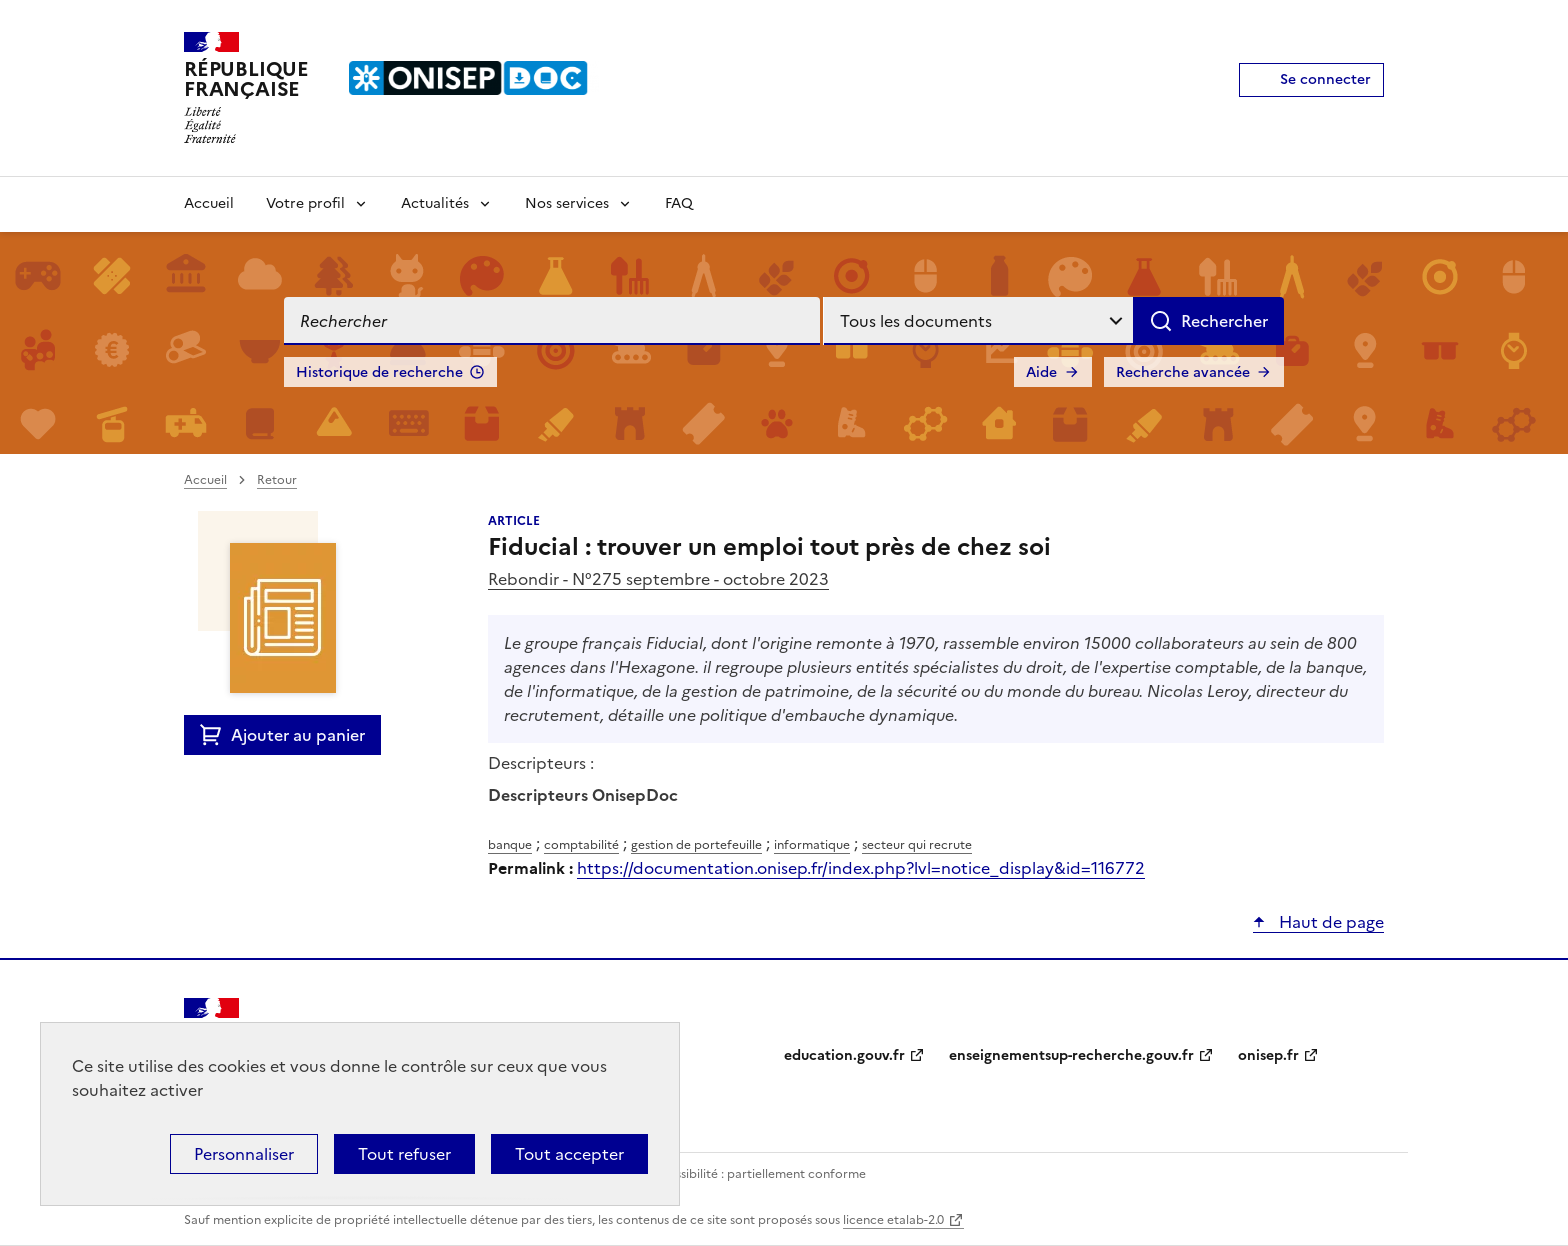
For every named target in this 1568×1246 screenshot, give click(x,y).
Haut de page (1329, 922)
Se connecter (1325, 79)
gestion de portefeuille (696, 845)
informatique (812, 845)
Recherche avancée (1183, 372)
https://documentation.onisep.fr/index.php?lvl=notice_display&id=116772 (861, 868)
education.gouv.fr (844, 1055)
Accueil (209, 203)
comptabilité (581, 845)
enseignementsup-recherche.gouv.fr (1071, 1055)
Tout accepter (569, 1154)
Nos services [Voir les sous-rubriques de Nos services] (567, 203)
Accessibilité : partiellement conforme (756, 1174)
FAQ (679, 203)
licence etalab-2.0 (893, 1220)
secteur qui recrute (917, 845)
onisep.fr (1268, 1055)
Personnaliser (244, 1154)
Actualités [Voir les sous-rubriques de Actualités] (435, 203)
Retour (277, 480)
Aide (1041, 372)
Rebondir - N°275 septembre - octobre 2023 (658, 579)
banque (510, 845)
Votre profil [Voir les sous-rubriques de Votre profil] (305, 203)
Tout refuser (404, 1154)
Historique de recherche (379, 372)
